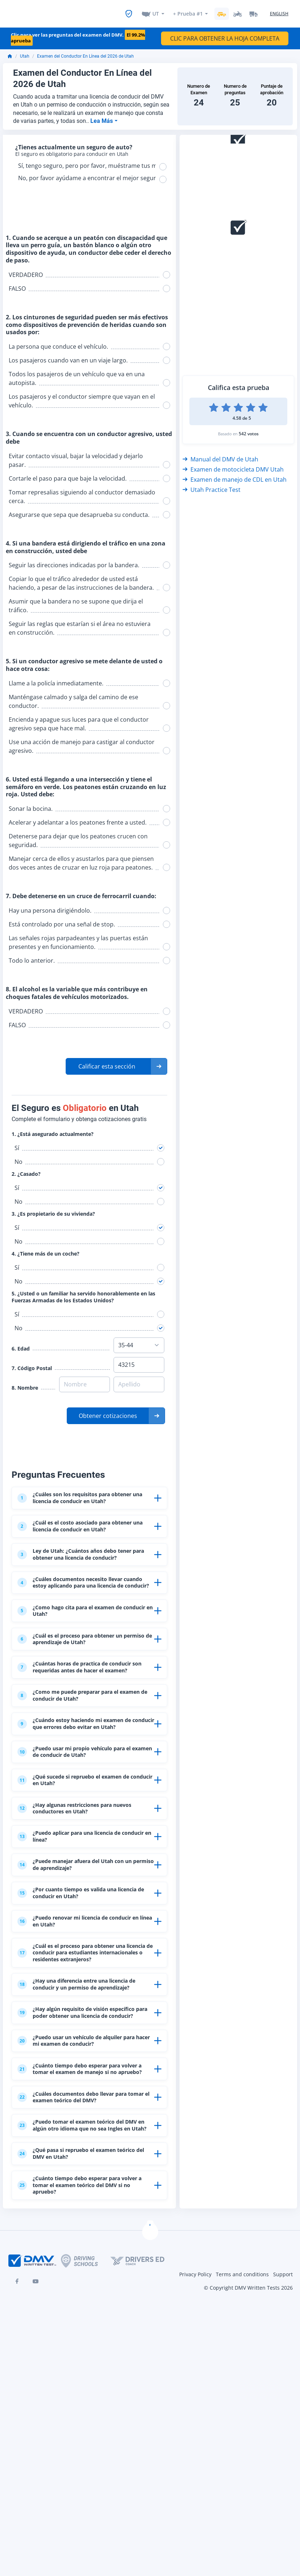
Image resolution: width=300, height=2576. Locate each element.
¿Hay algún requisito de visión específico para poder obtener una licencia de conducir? (78, 2142)
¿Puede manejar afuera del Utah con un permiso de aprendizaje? (86, 1950)
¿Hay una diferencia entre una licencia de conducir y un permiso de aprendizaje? (84, 2102)
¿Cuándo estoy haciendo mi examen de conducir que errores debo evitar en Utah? (85, 1780)
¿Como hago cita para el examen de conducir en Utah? (79, 1636)
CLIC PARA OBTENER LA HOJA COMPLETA (224, 34)
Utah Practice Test (211, 485)
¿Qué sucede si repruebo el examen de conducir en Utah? (83, 1851)
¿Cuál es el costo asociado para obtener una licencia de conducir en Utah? (85, 1529)
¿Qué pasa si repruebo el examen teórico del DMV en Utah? (76, 2327)
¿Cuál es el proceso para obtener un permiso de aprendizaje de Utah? (80, 1669)
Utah (24, 52)
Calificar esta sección (106, 1062)
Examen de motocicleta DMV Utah (233, 465)
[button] (116, 1062)
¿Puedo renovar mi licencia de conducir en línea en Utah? (85, 2017)
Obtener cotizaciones (108, 1411)
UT (155, 11)
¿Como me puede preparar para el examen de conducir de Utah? (77, 1743)
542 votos (249, 429)
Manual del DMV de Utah (220, 455)
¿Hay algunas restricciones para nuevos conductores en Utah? (86, 1884)
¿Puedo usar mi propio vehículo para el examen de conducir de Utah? (84, 1817)
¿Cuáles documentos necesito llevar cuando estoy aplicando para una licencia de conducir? (80, 1599)
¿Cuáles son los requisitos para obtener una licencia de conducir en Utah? (85, 1496)
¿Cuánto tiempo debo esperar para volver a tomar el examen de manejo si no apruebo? (84, 2216)
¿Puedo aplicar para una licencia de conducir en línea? (79, 1917)
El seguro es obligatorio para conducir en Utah (73, 150)
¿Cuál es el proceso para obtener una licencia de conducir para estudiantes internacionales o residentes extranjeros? (82, 2057)
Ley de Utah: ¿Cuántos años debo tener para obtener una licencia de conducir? (85, 1563)
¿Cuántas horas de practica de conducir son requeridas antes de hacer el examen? (85, 1706)
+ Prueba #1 (187, 11)
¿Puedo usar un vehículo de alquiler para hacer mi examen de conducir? (80, 2179)
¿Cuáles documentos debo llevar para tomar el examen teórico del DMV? (82, 2253)
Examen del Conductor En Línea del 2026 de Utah (85, 52)
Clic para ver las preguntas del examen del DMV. (78, 34)
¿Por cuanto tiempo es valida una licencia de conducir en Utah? (77, 1983)
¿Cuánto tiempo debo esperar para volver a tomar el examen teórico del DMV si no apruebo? (81, 2364)
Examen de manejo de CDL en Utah (234, 475)
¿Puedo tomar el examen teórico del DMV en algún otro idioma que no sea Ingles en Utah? (82, 2290)
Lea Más (102, 116)
